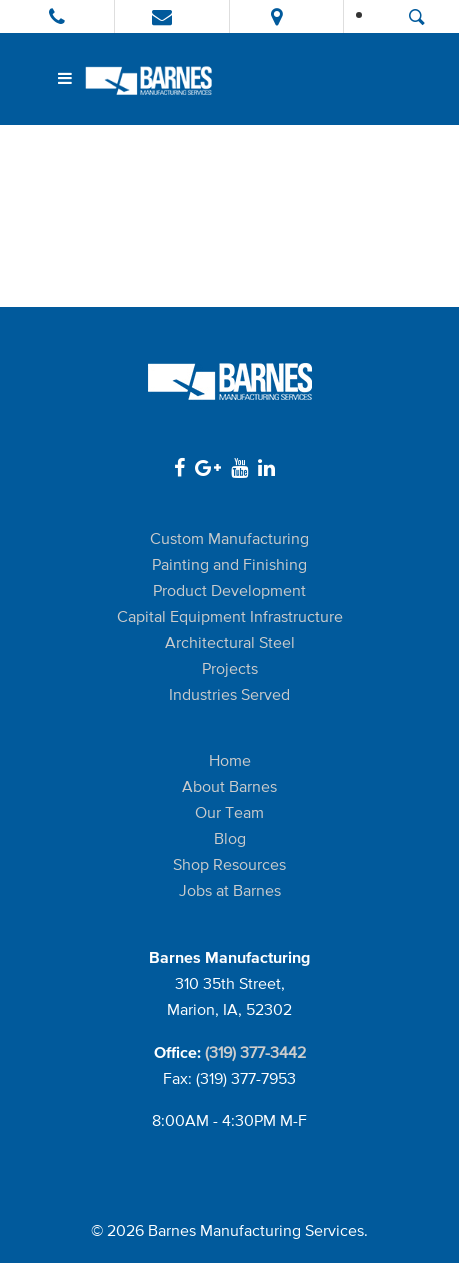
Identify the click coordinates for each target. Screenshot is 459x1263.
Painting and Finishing (229, 564)
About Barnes (229, 786)
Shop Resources (229, 864)
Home (230, 760)
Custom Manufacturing (229, 538)
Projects (230, 668)
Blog (230, 838)
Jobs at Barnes (230, 890)
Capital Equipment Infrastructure (230, 616)
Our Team (229, 812)
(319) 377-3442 (255, 1052)
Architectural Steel (230, 642)
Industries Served (229, 694)
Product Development (229, 590)
